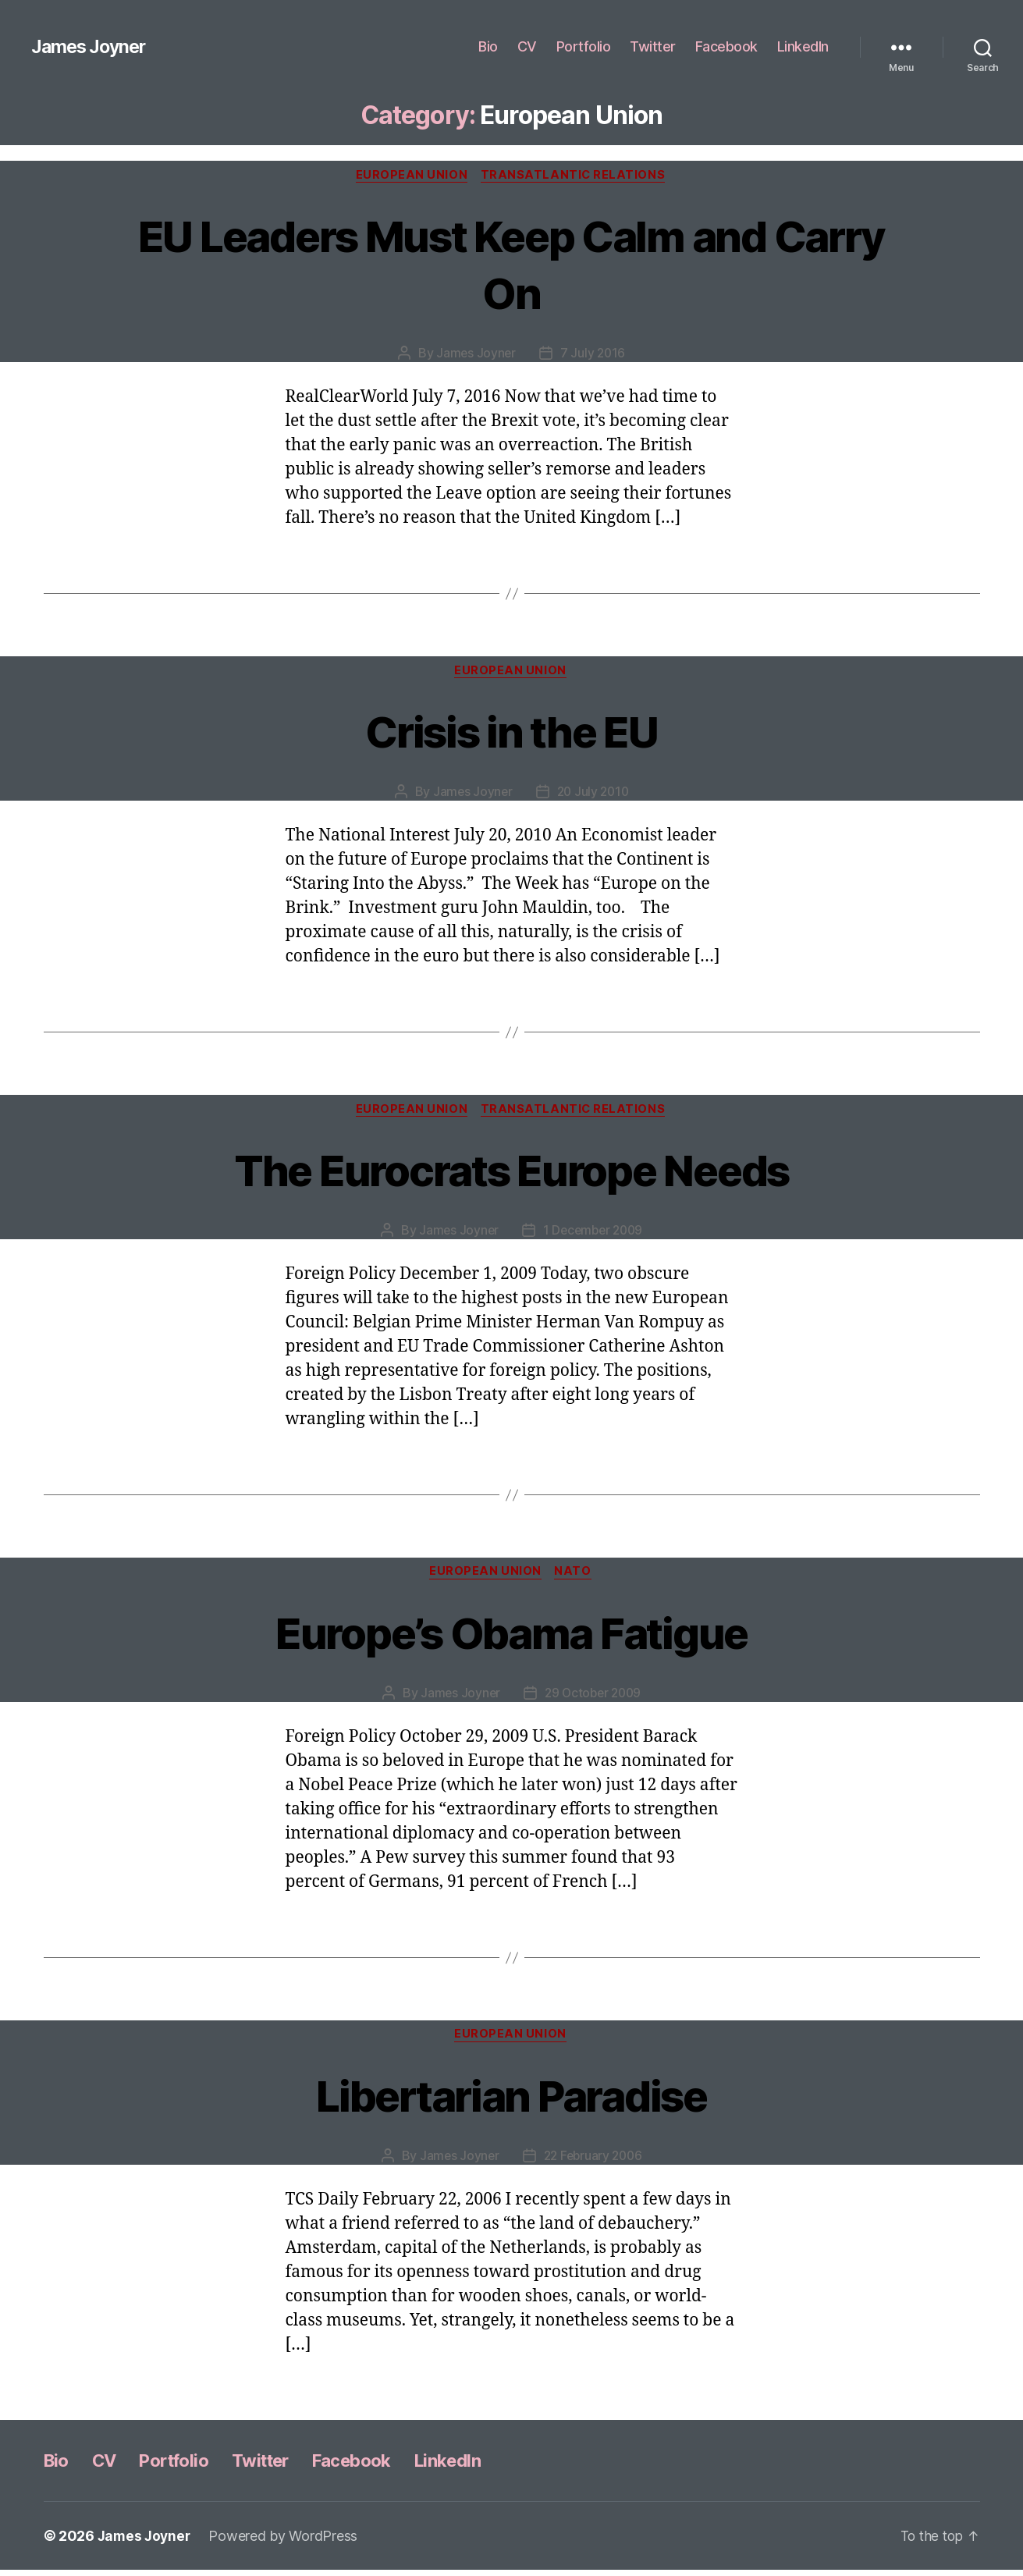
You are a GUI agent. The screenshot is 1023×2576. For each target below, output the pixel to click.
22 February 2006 (593, 2161)
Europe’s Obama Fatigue (511, 1636)
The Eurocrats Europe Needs (511, 1172)
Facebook (726, 46)
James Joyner (91, 46)
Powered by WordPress (286, 2542)
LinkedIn (803, 46)
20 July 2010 (593, 793)
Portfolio (583, 46)
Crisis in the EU (511, 732)
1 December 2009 (594, 1234)
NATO (575, 1576)
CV (527, 46)
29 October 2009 (594, 1698)
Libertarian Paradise (511, 2100)
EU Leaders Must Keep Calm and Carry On (512, 263)
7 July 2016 (593, 354)
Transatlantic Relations (576, 176)
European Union (411, 176)
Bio (488, 46)
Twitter (653, 46)
